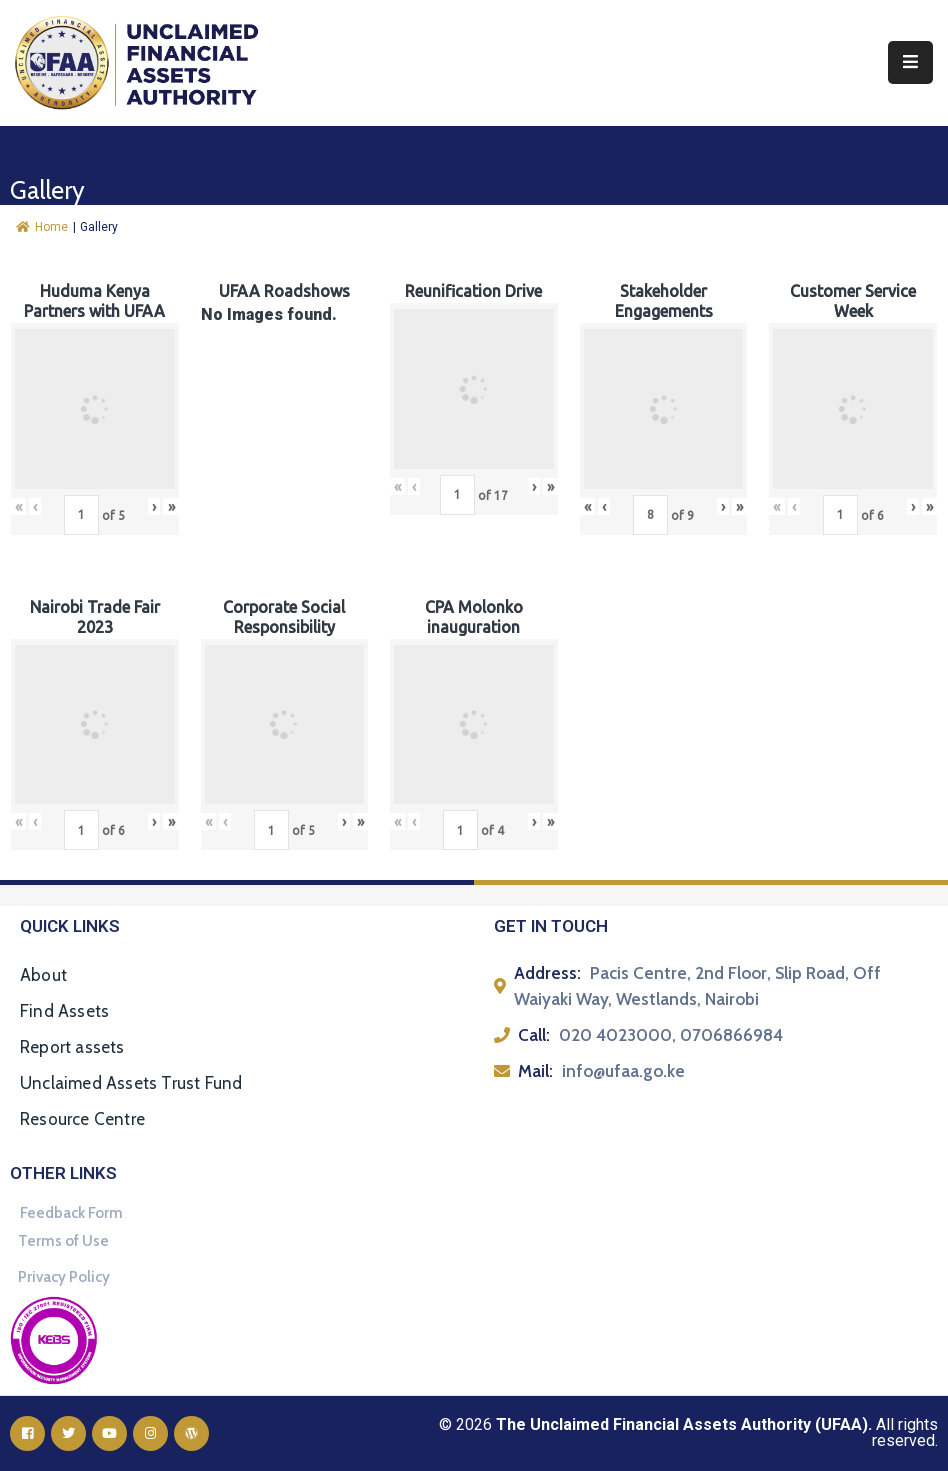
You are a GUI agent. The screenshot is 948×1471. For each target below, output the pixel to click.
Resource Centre (82, 1119)
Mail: (535, 1071)
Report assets (72, 1047)
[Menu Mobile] (910, 62)
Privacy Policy (64, 1277)
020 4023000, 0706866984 (671, 1035)
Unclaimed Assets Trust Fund (131, 1083)
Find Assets (64, 1011)
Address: (547, 973)
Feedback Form (71, 1213)
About (43, 975)
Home (42, 227)
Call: (534, 1035)
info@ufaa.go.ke (623, 1071)
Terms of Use (63, 1241)
